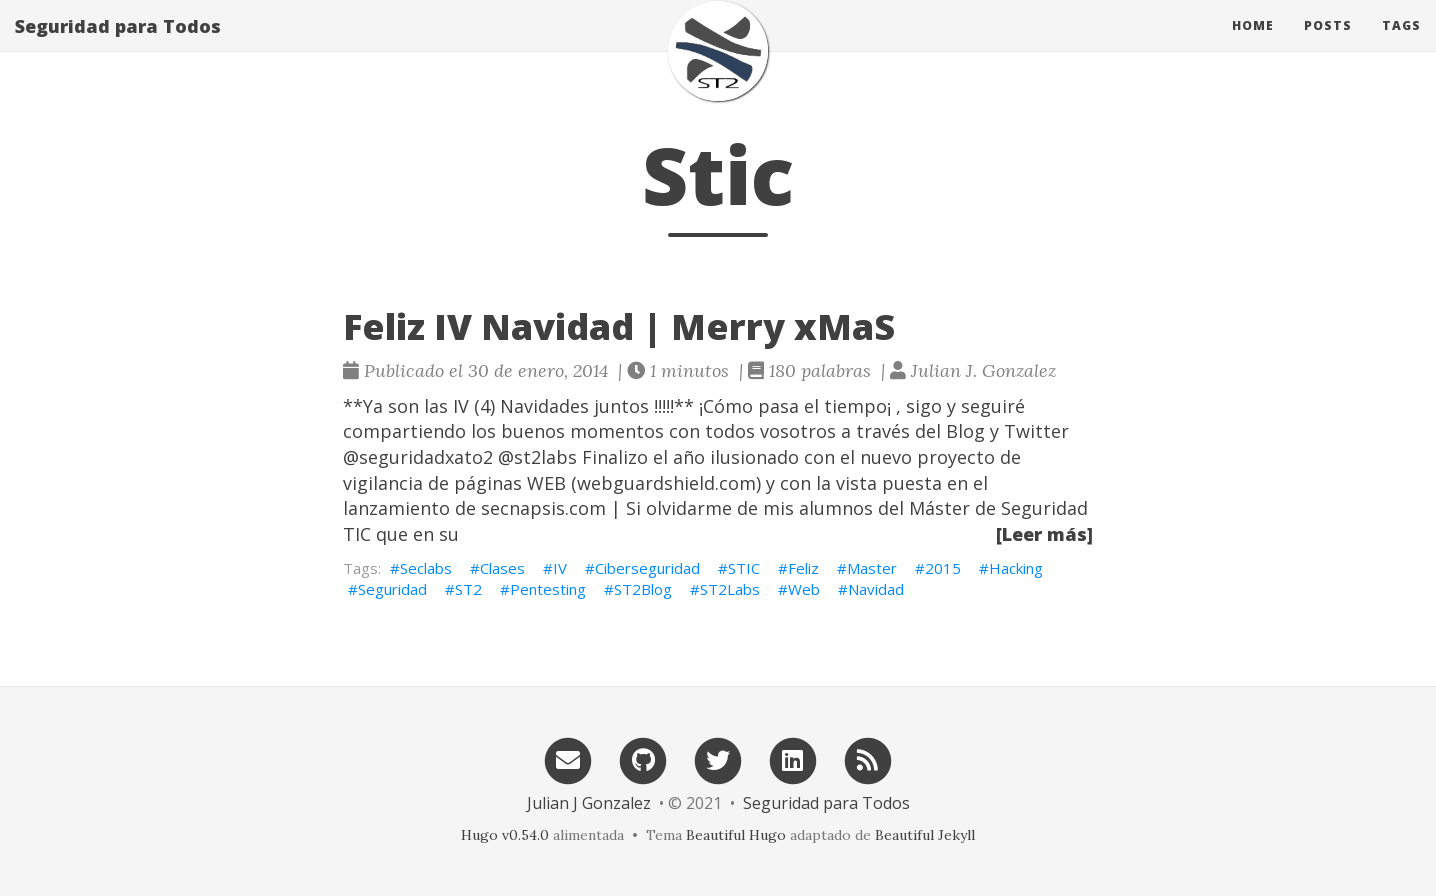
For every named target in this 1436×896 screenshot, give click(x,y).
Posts (1328, 44)
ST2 (468, 589)
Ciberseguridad (647, 568)
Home (1253, 44)
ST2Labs (730, 589)
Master (872, 568)
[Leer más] (1044, 534)
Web (804, 589)
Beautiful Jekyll (925, 835)
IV (560, 568)
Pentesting (548, 589)
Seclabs (426, 568)
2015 (943, 568)
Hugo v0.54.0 (505, 835)
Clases (502, 568)
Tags (1401, 44)
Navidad (876, 589)
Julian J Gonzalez (589, 803)
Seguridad (392, 589)
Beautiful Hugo (736, 835)
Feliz (803, 568)
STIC (744, 568)
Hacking (1016, 568)
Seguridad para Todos (118, 45)
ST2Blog (643, 589)
